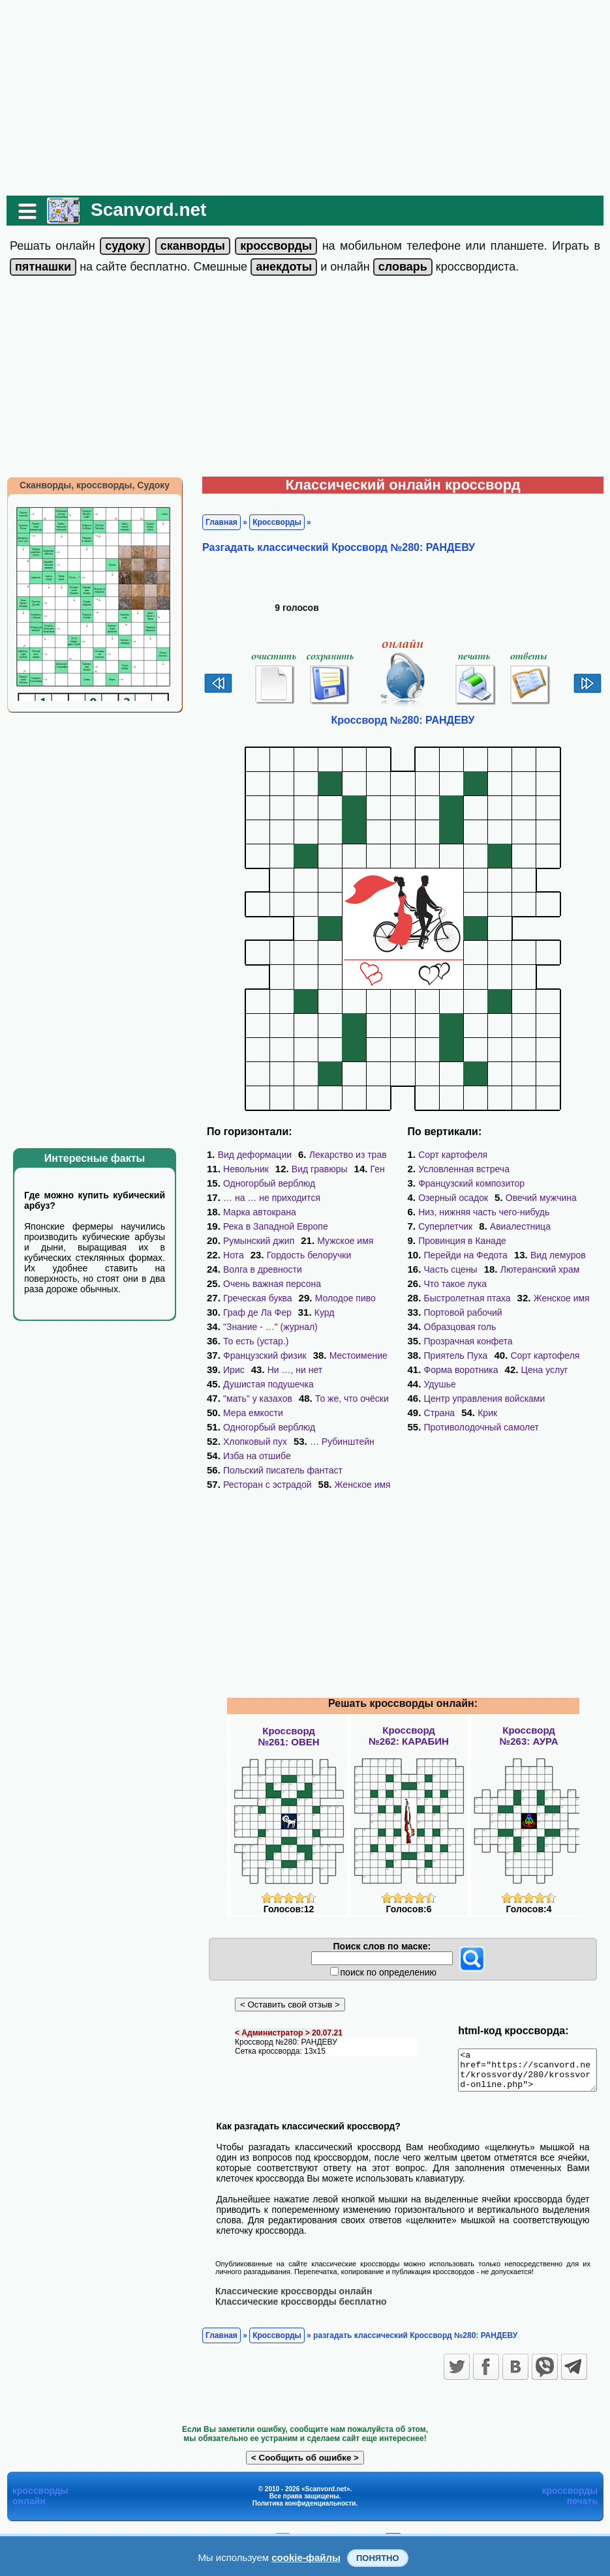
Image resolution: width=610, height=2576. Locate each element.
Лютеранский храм (540, 1255)
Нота (227, 1255)
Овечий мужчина (541, 1183)
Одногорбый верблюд (263, 1183)
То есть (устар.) (249, 1341)
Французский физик (346, 1341)
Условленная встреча (550, 1154)
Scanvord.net (142, 210)
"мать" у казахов (251, 1384)
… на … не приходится (265, 1197)
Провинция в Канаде (462, 1226)
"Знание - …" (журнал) (264, 1327)
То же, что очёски (345, 1384)
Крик (434, 1384)
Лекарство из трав (341, 1154)
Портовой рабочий (542, 1284)
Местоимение (246, 1355)
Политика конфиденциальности (304, 2481)
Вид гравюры (313, 1169)
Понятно (377, 2558)
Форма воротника (461, 1341)
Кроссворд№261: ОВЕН (288, 1707)
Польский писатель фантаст (276, 1441)
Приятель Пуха (456, 1327)
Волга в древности (256, 1269)
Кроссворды (270, 522)
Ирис (308, 1355)
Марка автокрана (253, 1212)
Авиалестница (520, 1212)
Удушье (440, 1355)
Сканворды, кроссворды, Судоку (88, 485)
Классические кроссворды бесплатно (294, 2280)
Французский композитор (471, 1169)
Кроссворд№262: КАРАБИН (409, 1707)
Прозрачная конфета (468, 1312)
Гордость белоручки (302, 1255)
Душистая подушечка (340, 1370)
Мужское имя (339, 1241)
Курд (318, 1312)
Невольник (239, 1169)
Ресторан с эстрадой (261, 1456)
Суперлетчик (445, 1212)
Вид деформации (248, 1154)
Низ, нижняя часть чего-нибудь (483, 1197)
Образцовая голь (460, 1298)
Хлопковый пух (249, 1413)
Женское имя (356, 1456)
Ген (371, 1169)
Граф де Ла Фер (251, 1312)
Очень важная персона (265, 1284)
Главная (215, 522)
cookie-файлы (306, 2557)
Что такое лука (455, 1269)
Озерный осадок (453, 1183)
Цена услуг (544, 1341)
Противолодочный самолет (523, 1384)
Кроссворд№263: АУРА (528, 1707)
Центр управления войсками (484, 1370)
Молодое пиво (339, 1298)
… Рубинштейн (335, 1413)
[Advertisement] (305, 98)
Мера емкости (247, 1398)
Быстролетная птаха (553, 1269)
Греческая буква (251, 1298)
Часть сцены (451, 1255)
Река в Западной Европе (269, 1226)
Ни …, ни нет (244, 1370)
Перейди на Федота (466, 1241)
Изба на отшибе (250, 1427)
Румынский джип (252, 1241)
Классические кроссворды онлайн (287, 2269)
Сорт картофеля (452, 1154)
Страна (583, 1370)
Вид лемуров (558, 1241)
